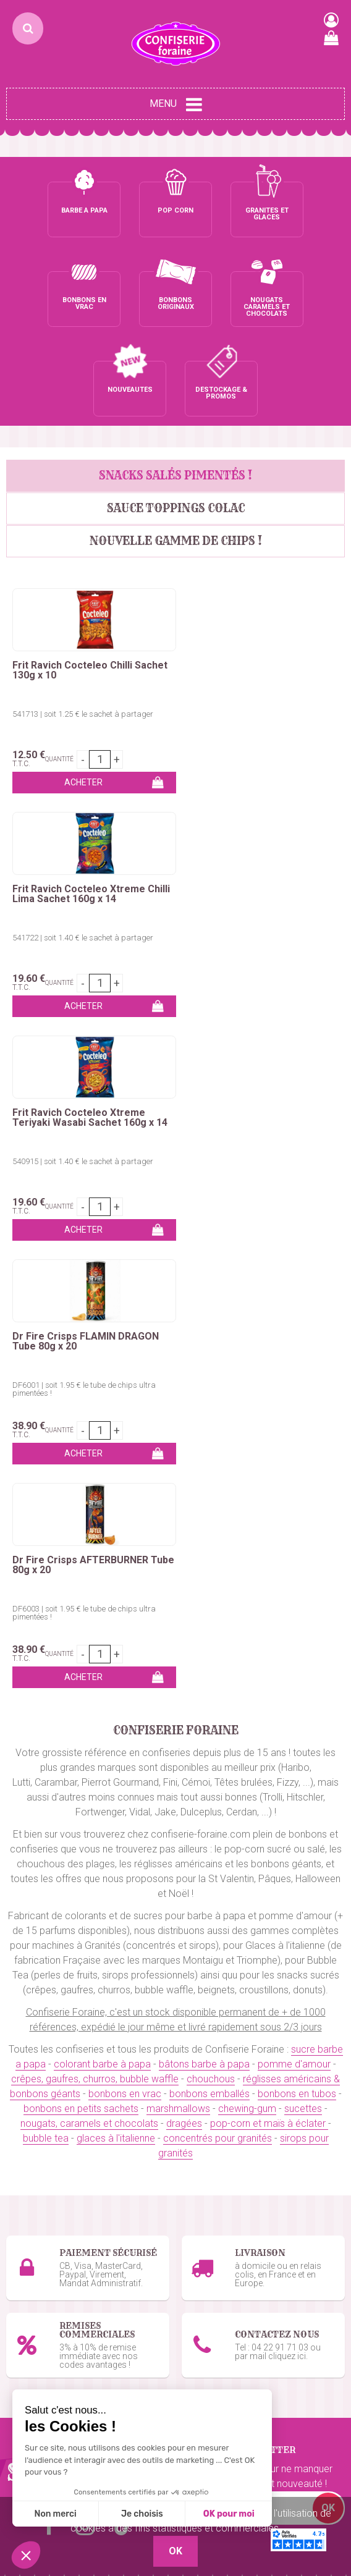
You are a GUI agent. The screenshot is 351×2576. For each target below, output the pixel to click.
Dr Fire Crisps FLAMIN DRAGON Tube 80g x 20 (255, 804)
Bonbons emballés (46, 2262)
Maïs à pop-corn (217, 2110)
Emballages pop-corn (228, 2124)
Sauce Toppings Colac (176, 419)
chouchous (211, 1542)
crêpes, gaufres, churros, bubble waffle (95, 1542)
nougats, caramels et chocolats (89, 1586)
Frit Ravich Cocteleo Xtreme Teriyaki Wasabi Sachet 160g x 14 (89, 804)
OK (328, 1971)
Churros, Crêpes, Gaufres (59, 2154)
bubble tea (46, 1601)
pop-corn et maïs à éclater (269, 1586)
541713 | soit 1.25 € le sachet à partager (82, 624)
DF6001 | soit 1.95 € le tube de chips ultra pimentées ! (253, 852)
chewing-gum (247, 1571)
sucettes (303, 1571)
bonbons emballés (209, 1557)
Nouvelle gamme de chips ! (176, 451)
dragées (184, 1586)
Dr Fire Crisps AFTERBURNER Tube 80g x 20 (80, 1028)
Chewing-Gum (36, 2321)
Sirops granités (214, 2154)
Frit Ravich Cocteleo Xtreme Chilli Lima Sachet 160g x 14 (248, 581)
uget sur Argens (291, 2443)
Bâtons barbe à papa (52, 2124)
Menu (176, 104)
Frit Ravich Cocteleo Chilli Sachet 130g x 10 (89, 581)
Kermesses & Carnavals (57, 2169)
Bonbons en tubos (45, 2277)
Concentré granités (223, 2139)
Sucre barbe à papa (49, 2095)
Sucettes (25, 2306)
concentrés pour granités (217, 1601)
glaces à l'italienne (116, 1601)
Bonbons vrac (36, 2247)
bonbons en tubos (297, 1557)
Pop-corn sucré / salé (229, 2095)
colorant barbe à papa (102, 1527)
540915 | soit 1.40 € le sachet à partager (82, 848)
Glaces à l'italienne (221, 2184)
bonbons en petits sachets (80, 1571)
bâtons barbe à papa (204, 1527)
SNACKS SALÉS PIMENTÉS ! (175, 386)
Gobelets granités (220, 2169)
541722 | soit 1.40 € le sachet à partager (252, 624)
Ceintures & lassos (46, 2336)
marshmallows (178, 1571)
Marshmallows (37, 2291)
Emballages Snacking (52, 2184)
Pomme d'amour (43, 2139)
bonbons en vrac (124, 1557)
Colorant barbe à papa (55, 2110)
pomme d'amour (294, 1527)
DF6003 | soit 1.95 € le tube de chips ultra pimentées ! (84, 1076)
